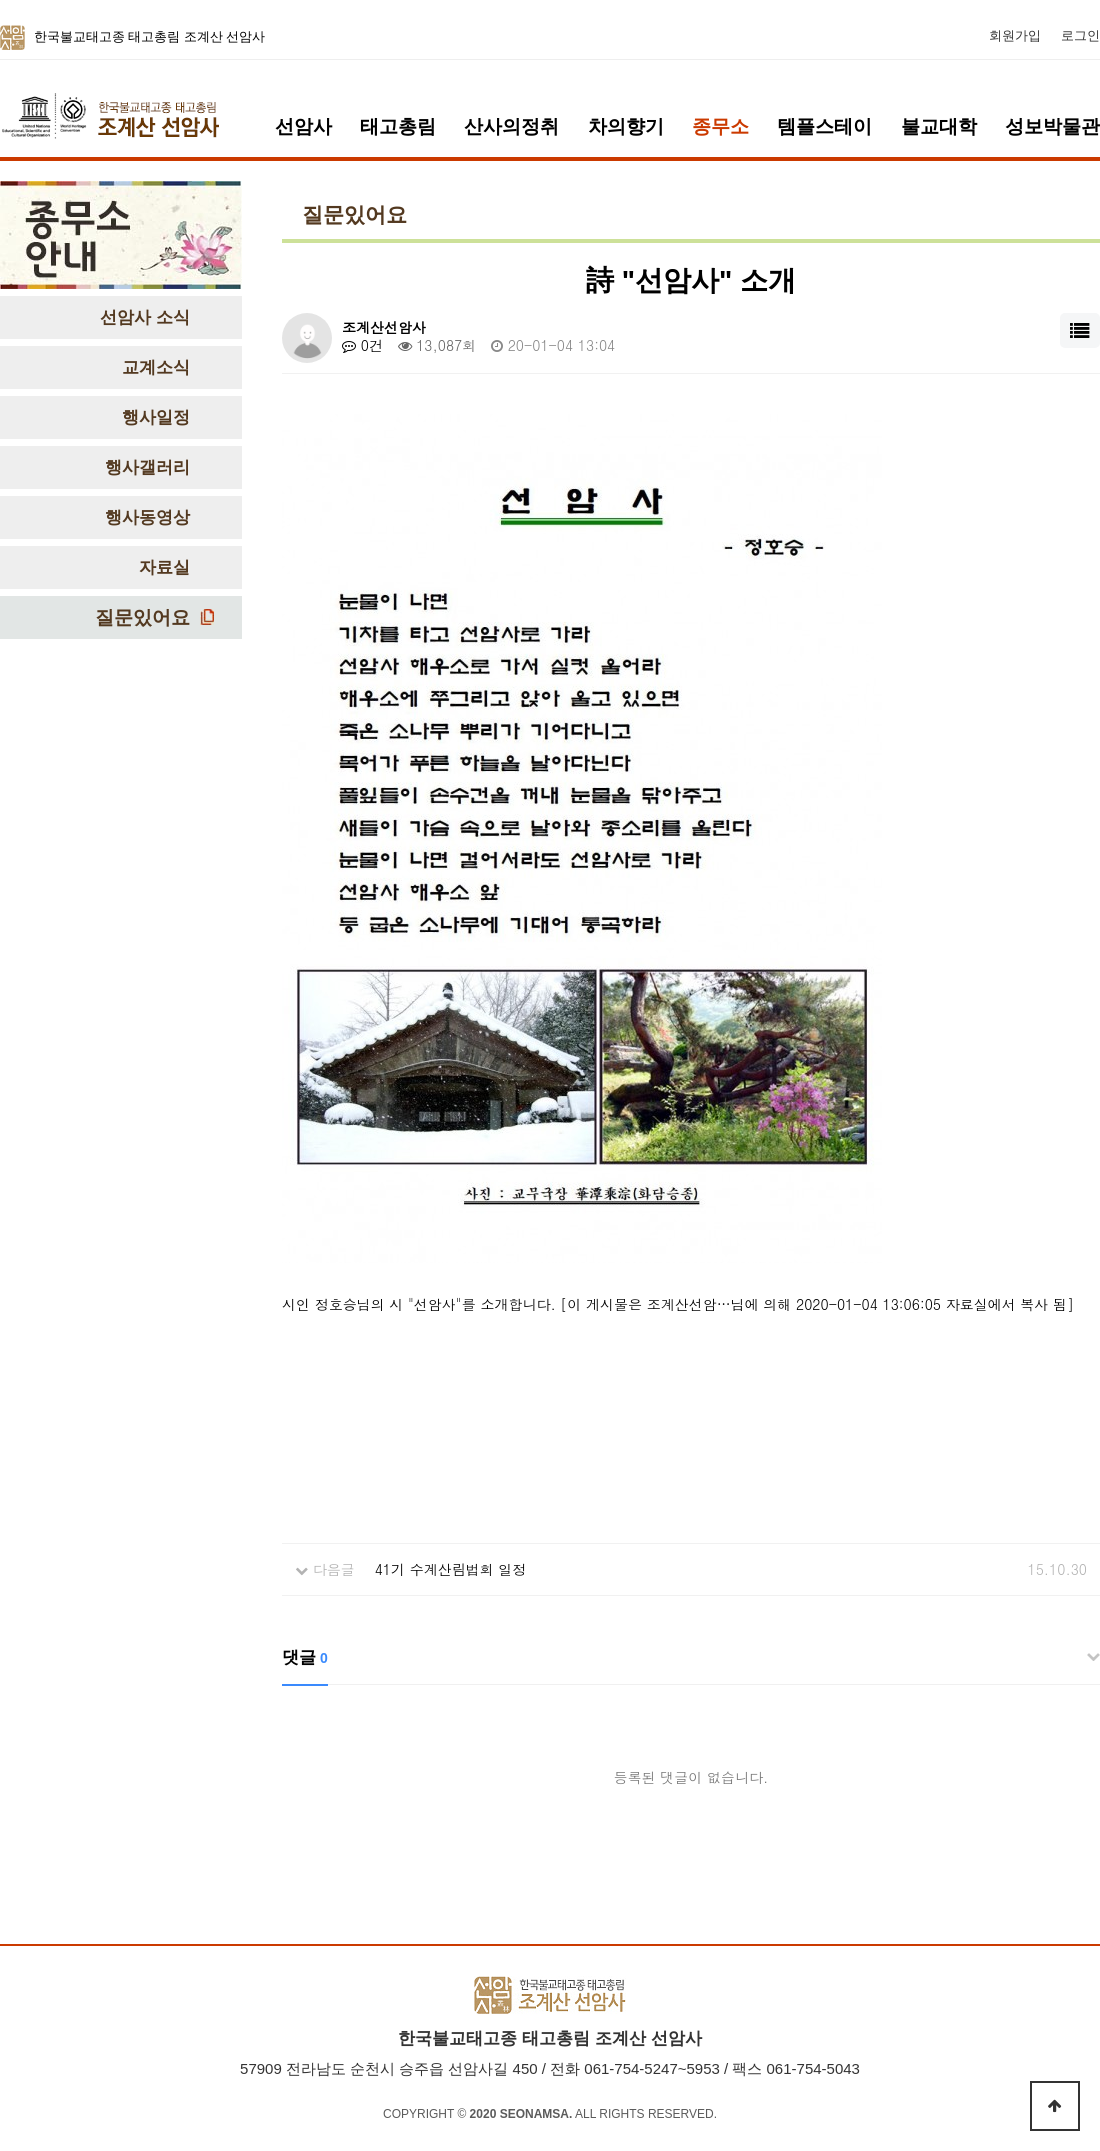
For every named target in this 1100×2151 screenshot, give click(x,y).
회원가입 (1015, 36)
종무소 (720, 126)
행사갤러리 (147, 467)
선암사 (303, 126)
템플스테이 (824, 126)
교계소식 (156, 367)
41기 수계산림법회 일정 (451, 1569)
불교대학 (939, 126)
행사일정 (156, 417)
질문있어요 (142, 617)
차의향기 (626, 126)
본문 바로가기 (0, 0)
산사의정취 (511, 126)
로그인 (1080, 36)
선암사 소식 (145, 317)
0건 (362, 345)
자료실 (164, 567)
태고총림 (398, 126)
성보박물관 (1052, 126)
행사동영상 (147, 517)
